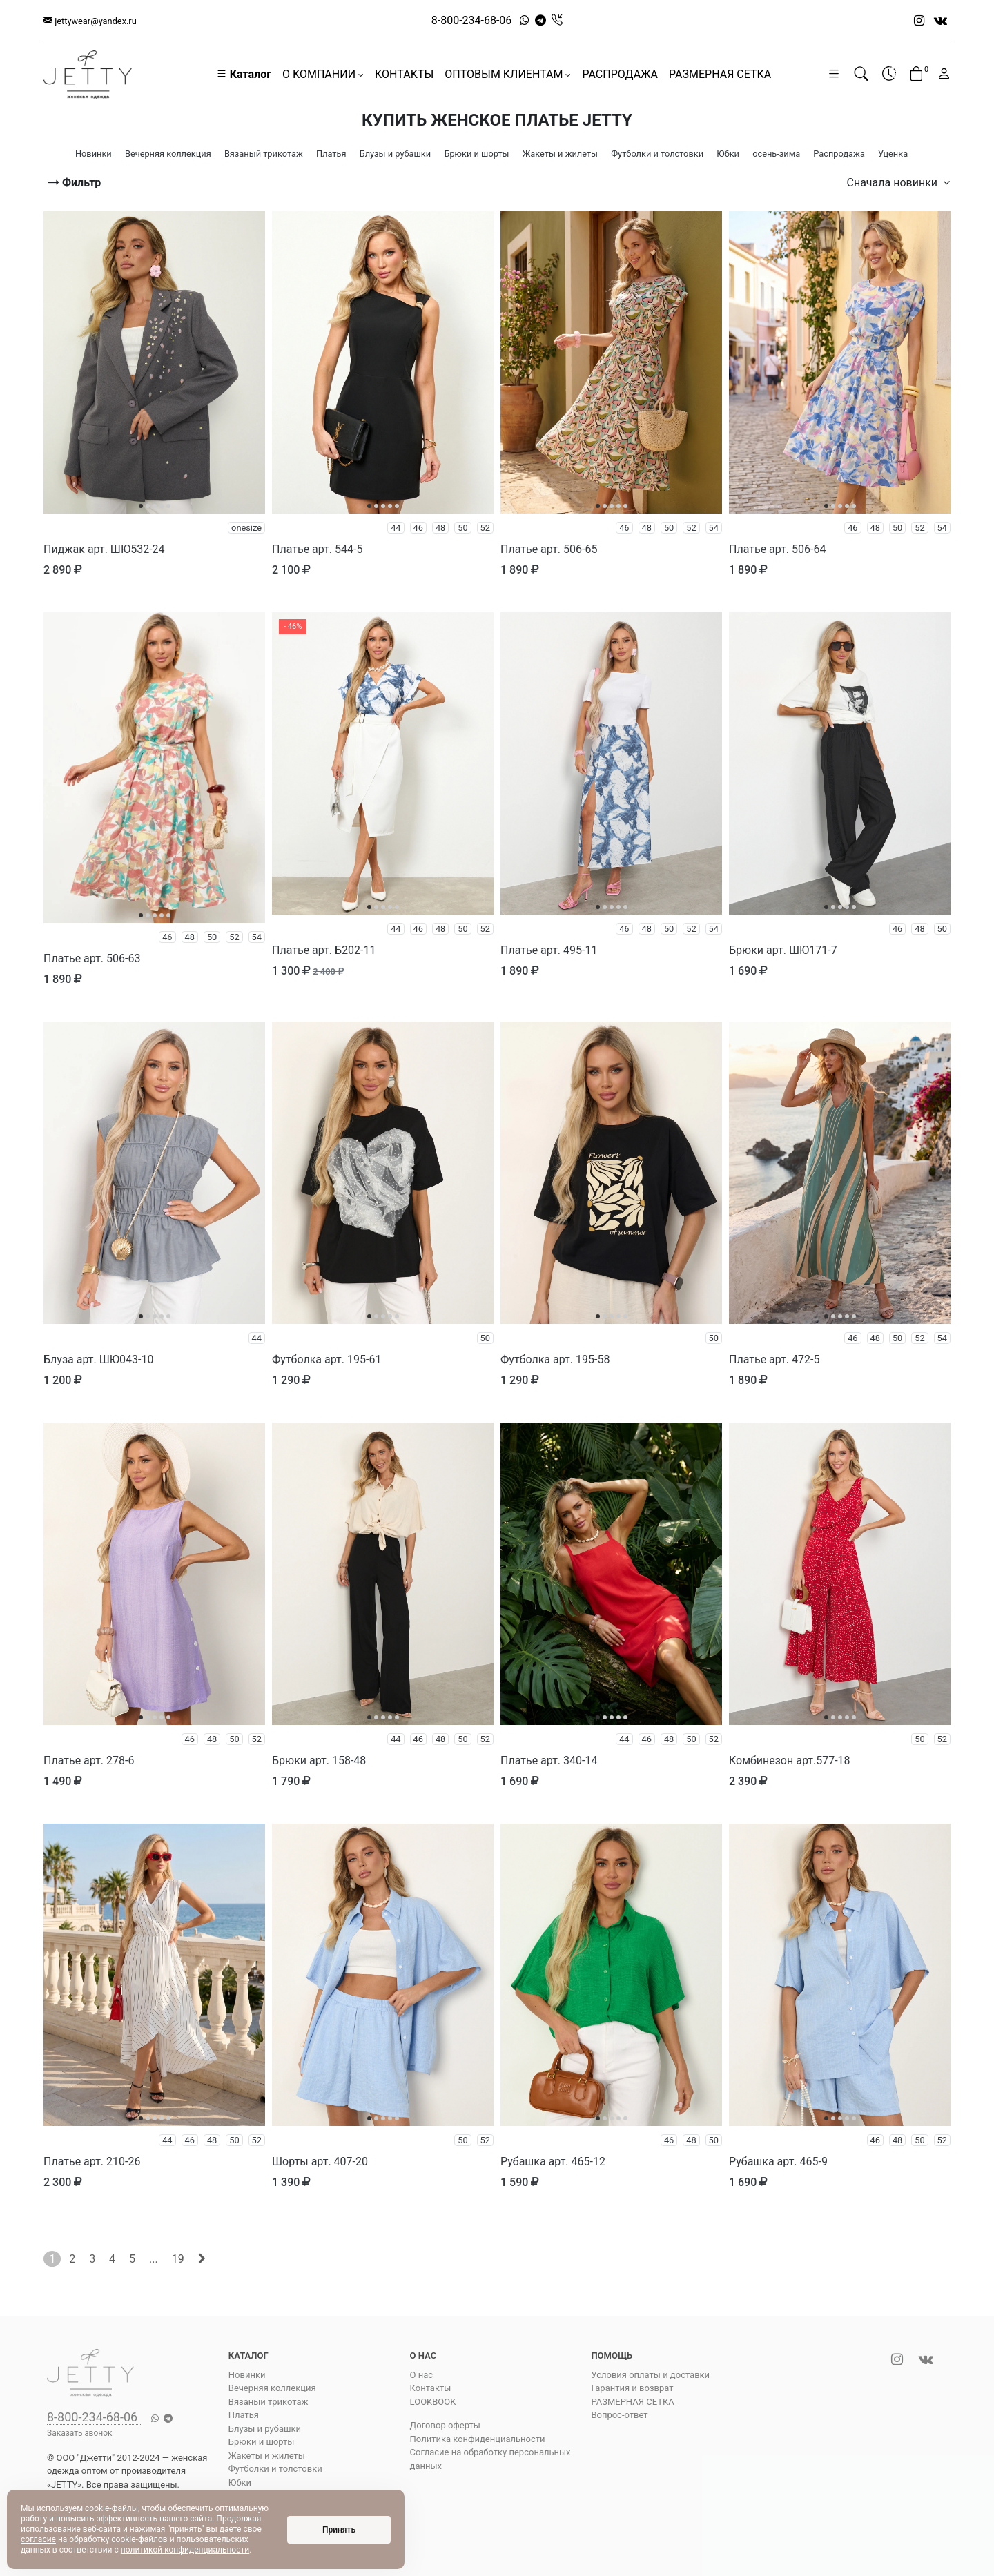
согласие (38, 2539)
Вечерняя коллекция (272, 2388)
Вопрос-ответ (619, 2415)
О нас (421, 2375)
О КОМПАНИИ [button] (323, 74)
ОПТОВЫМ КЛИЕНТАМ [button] (508, 74)
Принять (338, 2530)
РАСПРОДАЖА (620, 74)
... (153, 2258)
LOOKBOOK (433, 2402)
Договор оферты (445, 2425)
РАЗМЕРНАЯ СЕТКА (720, 74)
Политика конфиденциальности (477, 2439)
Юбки (239, 2482)
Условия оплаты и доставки (650, 2375)
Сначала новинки (898, 182)
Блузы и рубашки (264, 2428)
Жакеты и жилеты (266, 2455)
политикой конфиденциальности (185, 2550)
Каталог (243, 74)
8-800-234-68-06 (471, 20)
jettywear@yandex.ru (90, 21)
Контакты (430, 2388)
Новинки (247, 2375)
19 (178, 2258)
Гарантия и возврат (632, 2388)
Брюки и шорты (261, 2442)
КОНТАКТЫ (404, 74)
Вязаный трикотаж (268, 2402)
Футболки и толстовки (275, 2468)
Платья (243, 2415)
